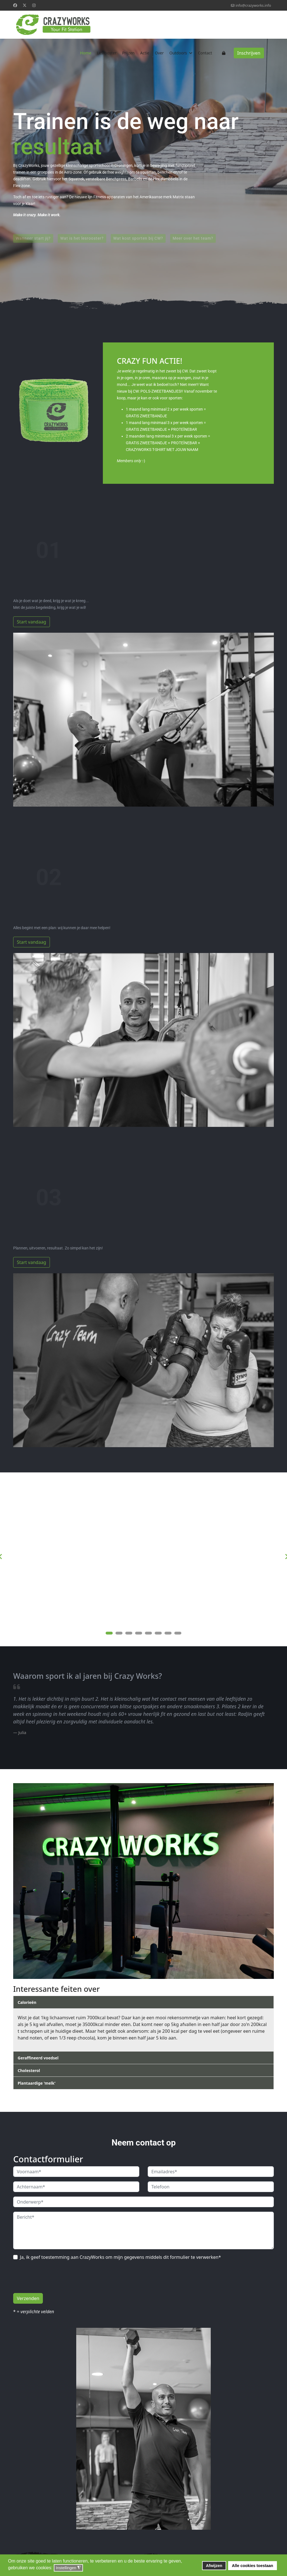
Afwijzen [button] (214, 2565)
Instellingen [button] (68, 2568)
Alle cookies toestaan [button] (252, 2565)
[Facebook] (15, 5)
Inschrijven (248, 53)
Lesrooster (107, 53)
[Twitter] (25, 5)
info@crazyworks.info (253, 5)
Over (159, 53)
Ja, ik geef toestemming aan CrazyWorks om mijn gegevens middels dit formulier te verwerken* (120, 2257)
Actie (144, 53)
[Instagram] (34, 5)
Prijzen (128, 53)
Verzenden (28, 2298)
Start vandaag (31, 622)
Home (85, 53)
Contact (205, 53)
